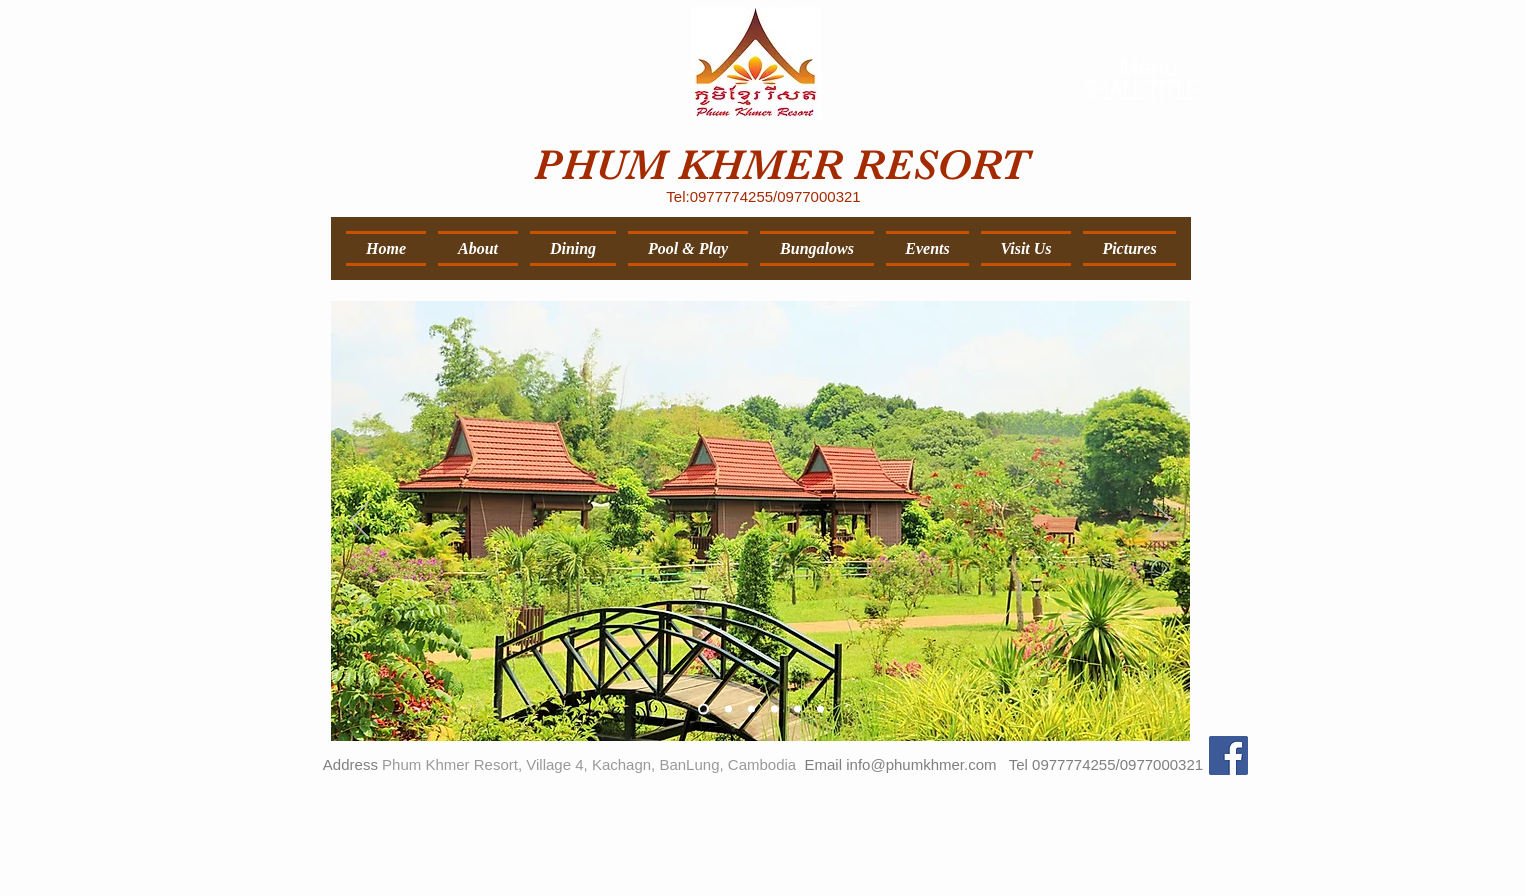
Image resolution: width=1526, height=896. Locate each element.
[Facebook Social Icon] (1228, 755)
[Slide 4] (774, 708)
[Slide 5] (797, 708)
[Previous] (359, 521)
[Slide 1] (703, 708)
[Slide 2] (728, 708)
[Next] (1162, 521)
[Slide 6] (820, 708)
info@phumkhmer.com (921, 764)
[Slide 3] (751, 708)
